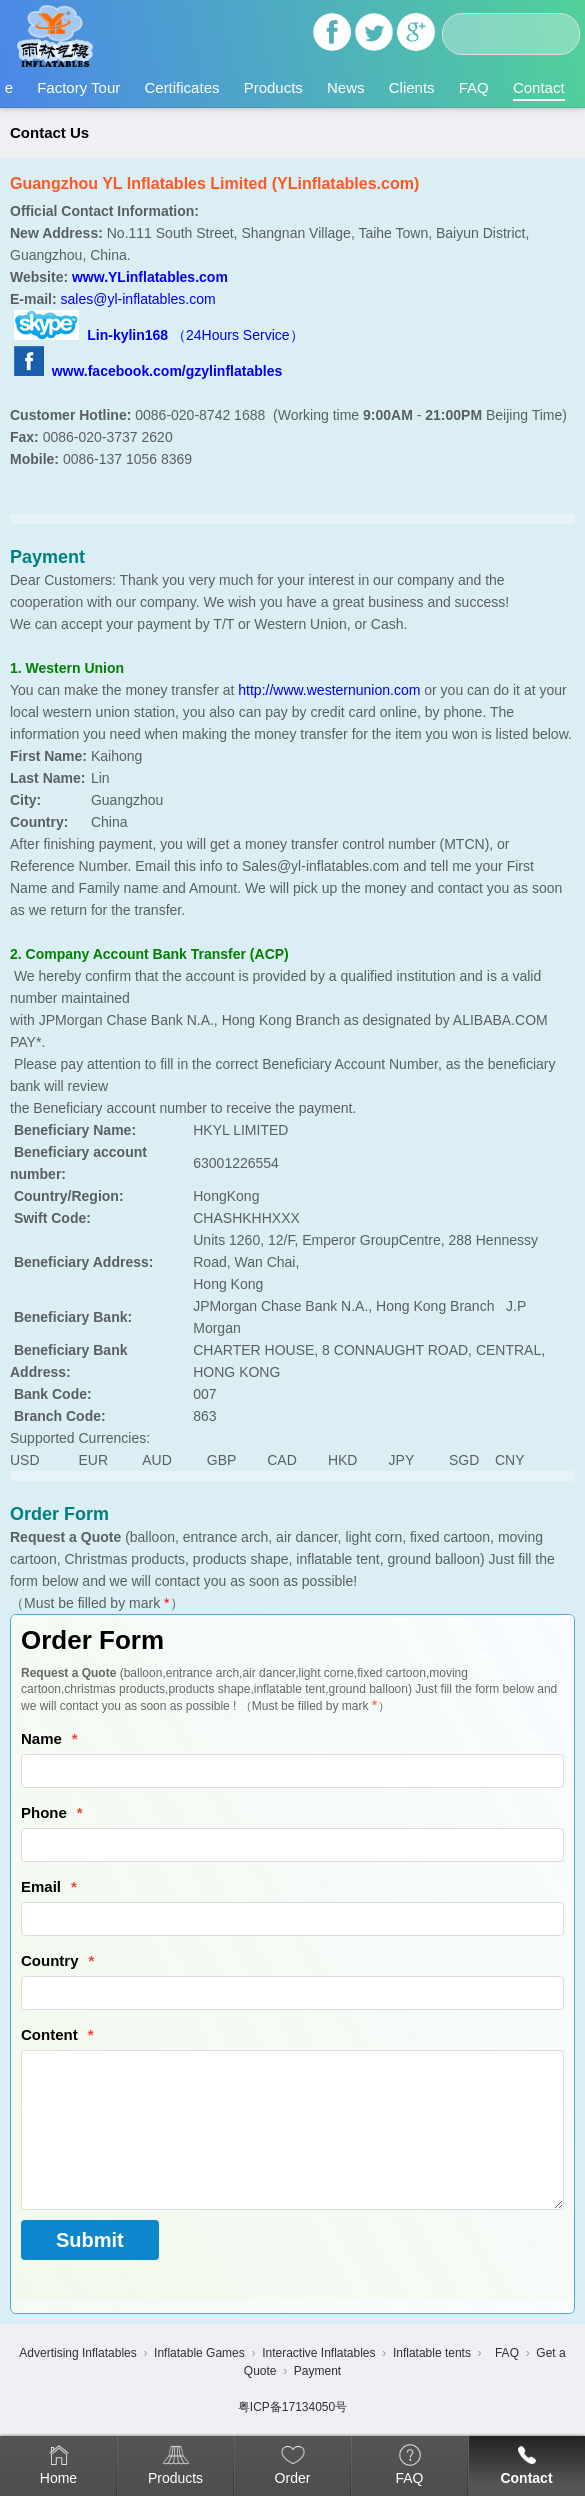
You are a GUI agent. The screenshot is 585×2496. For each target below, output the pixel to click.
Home (58, 2478)
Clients (412, 87)
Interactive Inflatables (318, 2353)
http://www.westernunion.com (329, 690)
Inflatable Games (199, 2353)
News (346, 87)
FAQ (474, 87)
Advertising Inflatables (77, 2353)
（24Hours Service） (238, 335)
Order (293, 2478)
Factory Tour (78, 87)
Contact (539, 87)
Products (273, 87)
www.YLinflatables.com (150, 277)
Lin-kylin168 (129, 335)
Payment (317, 2371)
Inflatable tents (432, 2353)
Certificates (181, 87)
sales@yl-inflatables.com (138, 299)
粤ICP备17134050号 (292, 2407)
